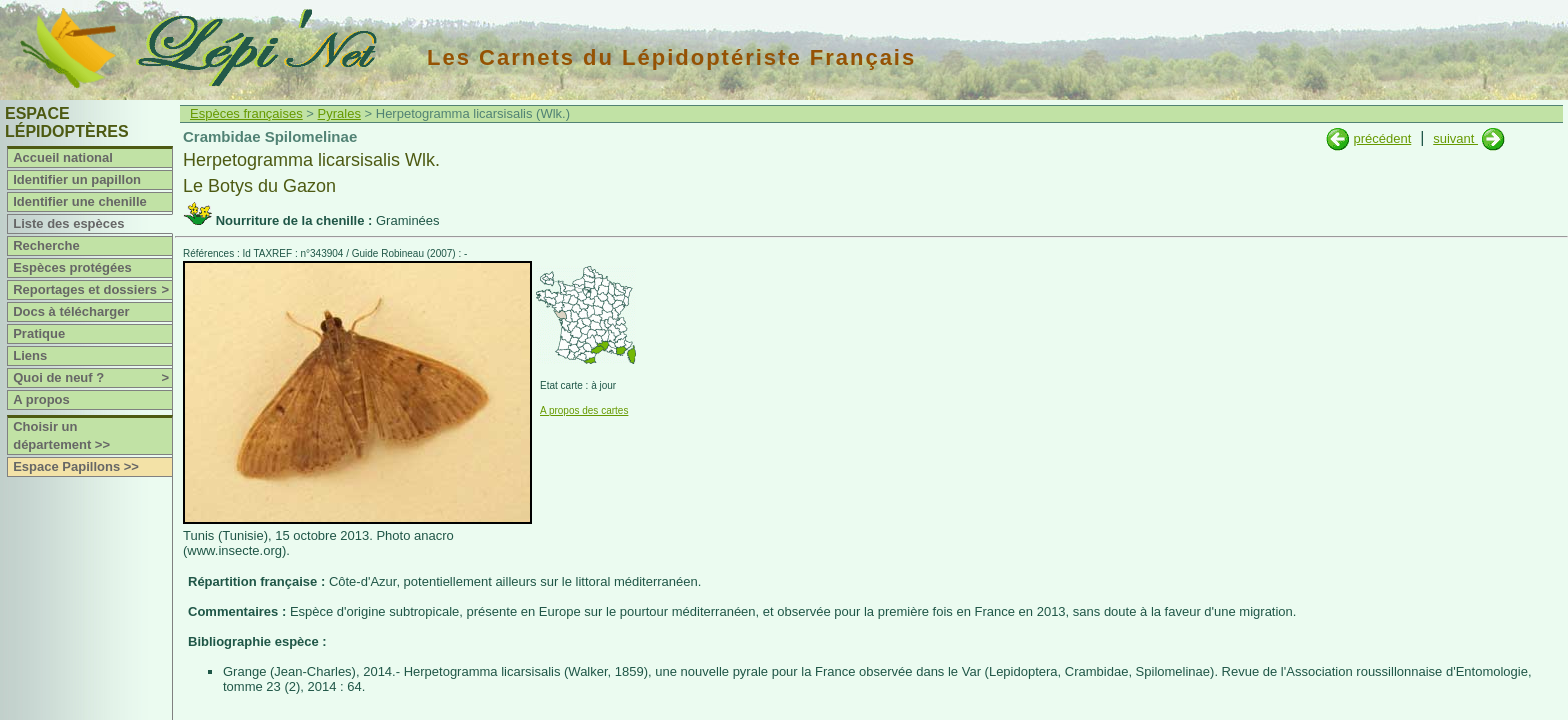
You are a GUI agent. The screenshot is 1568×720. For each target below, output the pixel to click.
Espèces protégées (72, 267)
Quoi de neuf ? (92, 378)
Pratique (39, 333)
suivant (1455, 138)
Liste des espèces (68, 223)
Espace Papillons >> (76, 466)
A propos (41, 399)
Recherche (46, 245)
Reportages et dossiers (92, 290)
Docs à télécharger (71, 311)
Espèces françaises (246, 113)
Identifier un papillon (77, 179)
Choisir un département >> (61, 435)
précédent (1382, 138)
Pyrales (339, 113)
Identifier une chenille (80, 201)
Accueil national (63, 157)
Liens (30, 355)
